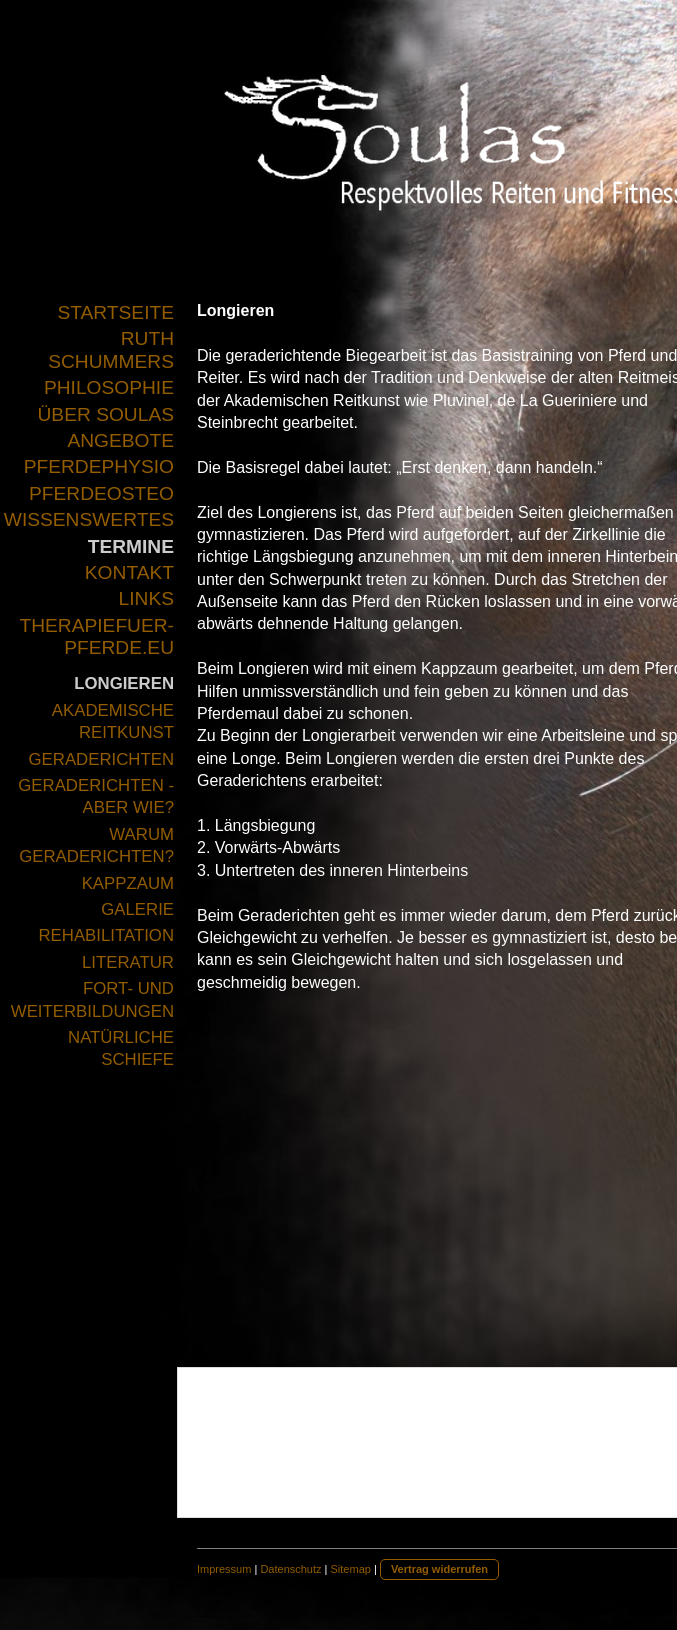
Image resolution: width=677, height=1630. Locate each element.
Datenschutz (290, 1569)
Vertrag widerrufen (439, 1569)
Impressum (224, 1569)
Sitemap (351, 1569)
